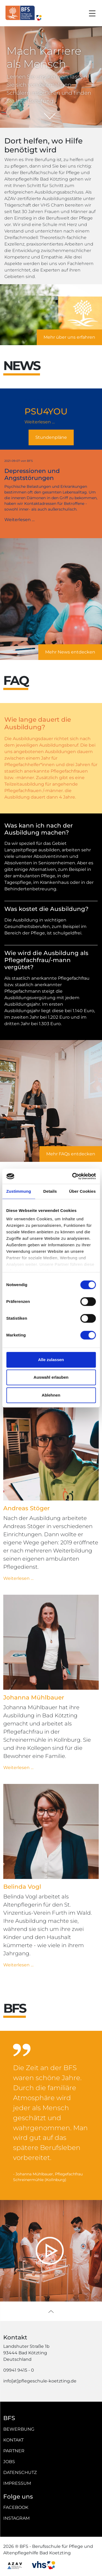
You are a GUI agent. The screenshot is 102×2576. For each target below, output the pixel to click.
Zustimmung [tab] (18, 1191)
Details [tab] (50, 1191)
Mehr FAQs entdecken (70, 1153)
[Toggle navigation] (92, 13)
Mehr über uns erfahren (69, 337)
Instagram (16, 2518)
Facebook (15, 2507)
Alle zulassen (51, 1359)
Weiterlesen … (51, 421)
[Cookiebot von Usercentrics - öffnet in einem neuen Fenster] (73, 1176)
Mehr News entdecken (70, 652)
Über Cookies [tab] (82, 1191)
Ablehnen (51, 1395)
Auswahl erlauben (50, 1377)
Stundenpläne (51, 437)
